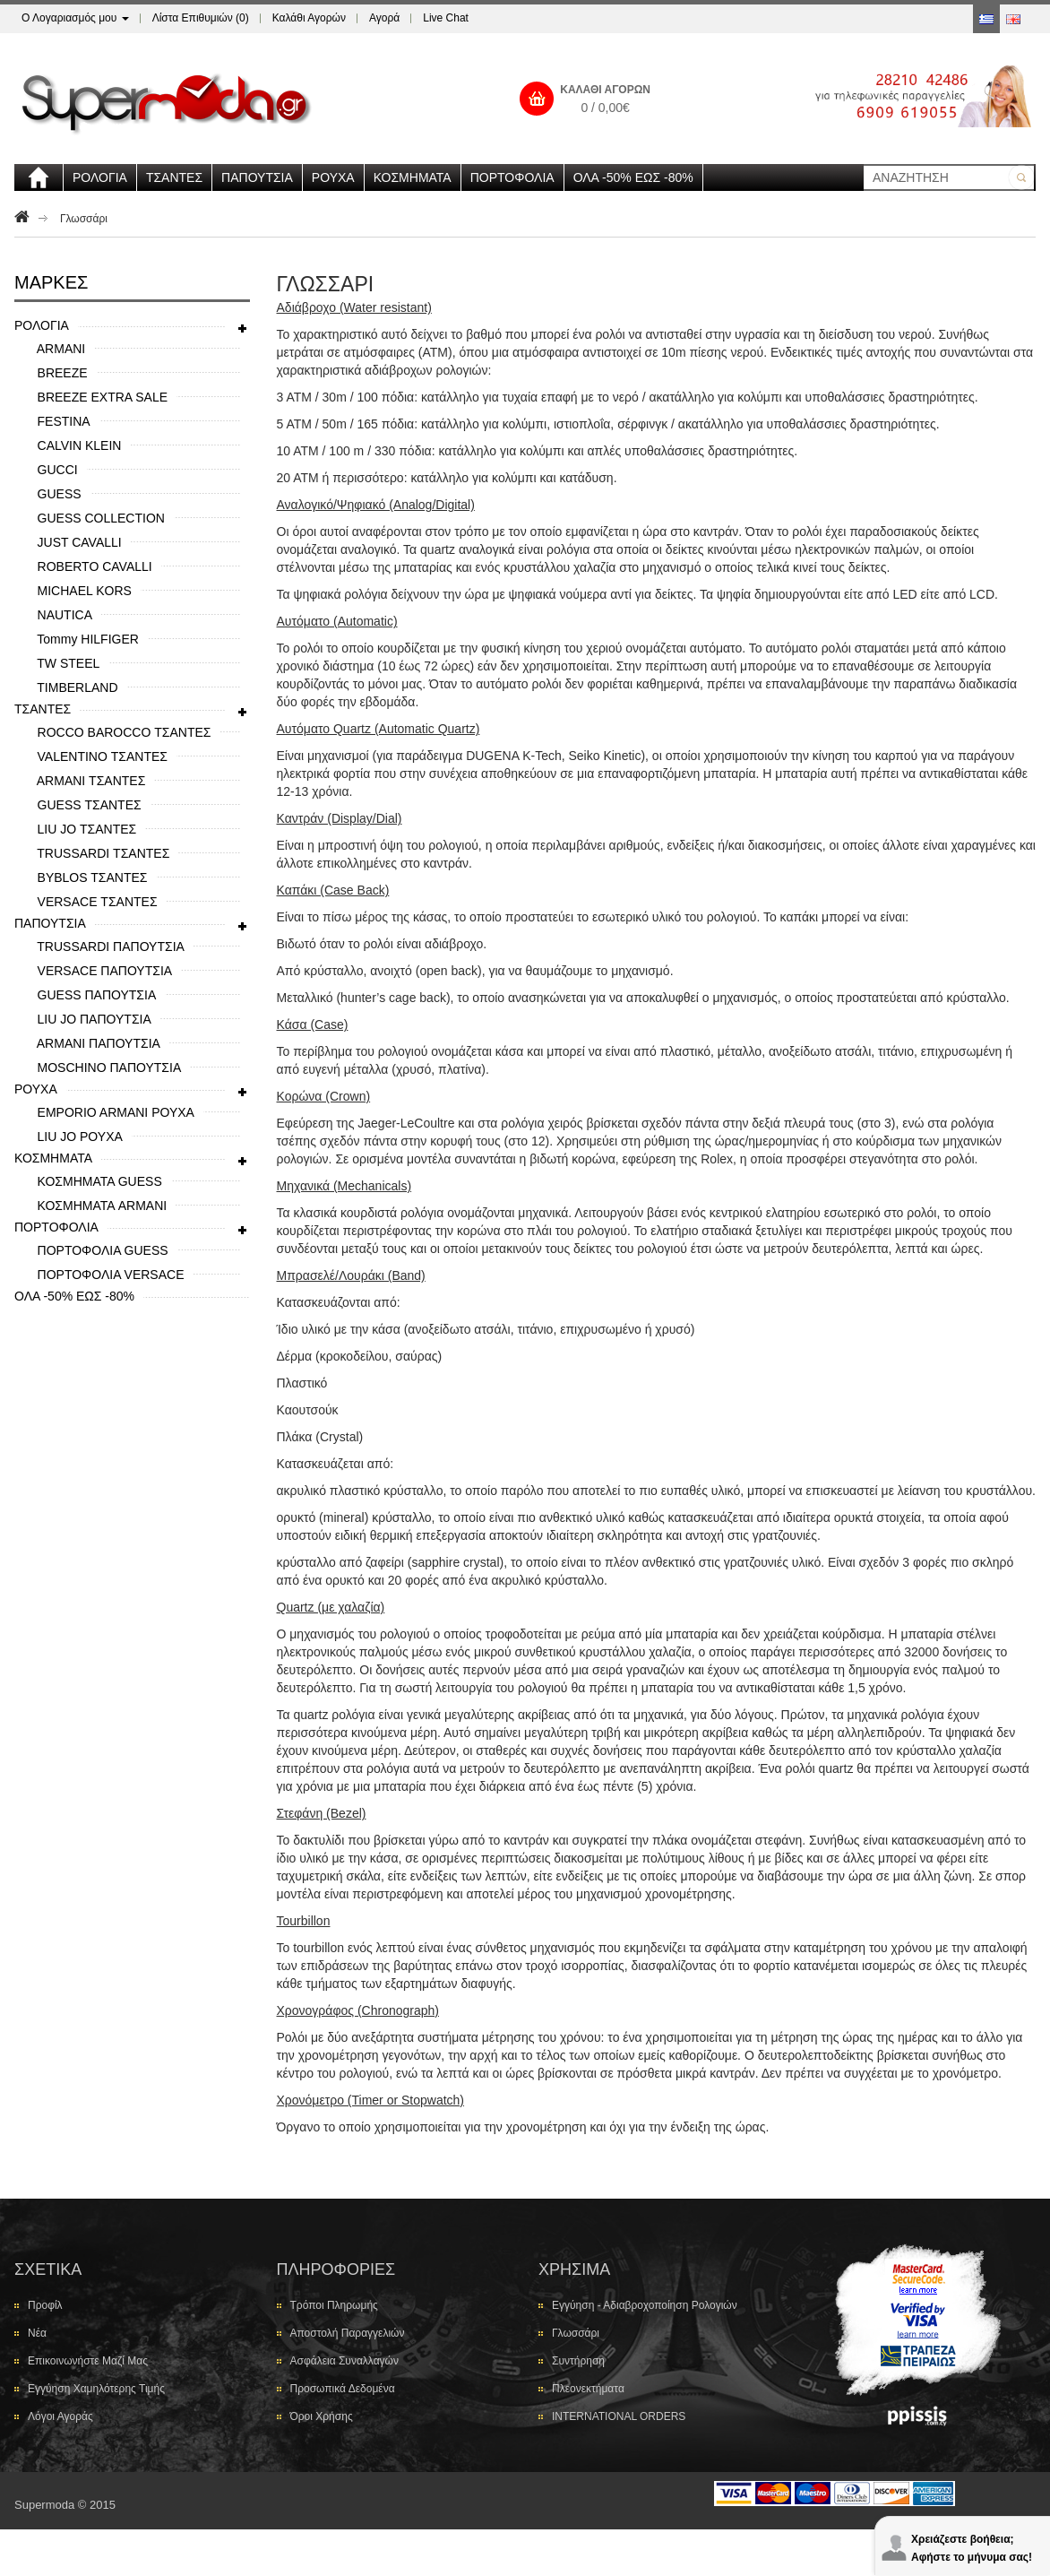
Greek (986, 19)
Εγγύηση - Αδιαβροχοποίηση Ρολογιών (644, 2305)
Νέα (37, 2333)
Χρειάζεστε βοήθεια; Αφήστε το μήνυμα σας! (971, 2547)
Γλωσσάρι (84, 218)
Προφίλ (45, 2305)
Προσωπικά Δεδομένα (342, 2388)
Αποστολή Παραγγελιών (347, 2333)
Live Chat (446, 18)
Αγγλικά (1013, 19)
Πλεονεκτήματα (588, 2388)
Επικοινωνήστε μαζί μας (88, 2361)
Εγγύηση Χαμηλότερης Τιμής (96, 2388)
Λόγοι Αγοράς (60, 2416)
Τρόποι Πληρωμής (334, 2305)
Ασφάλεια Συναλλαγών (344, 2361)
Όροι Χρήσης (321, 2416)
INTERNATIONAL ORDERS (618, 2416)
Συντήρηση (578, 2361)
